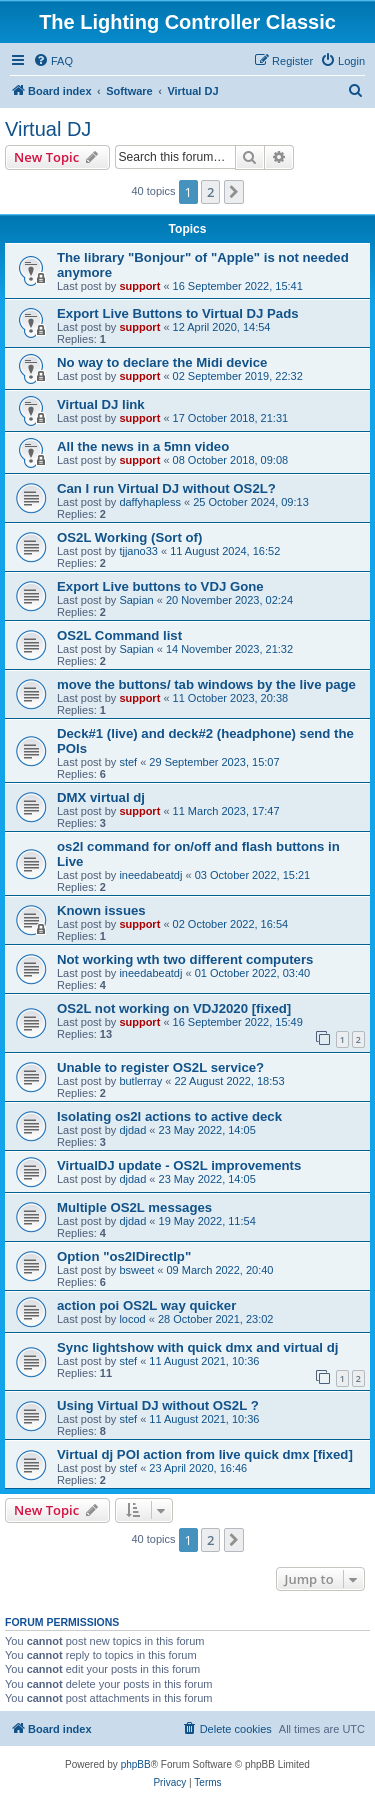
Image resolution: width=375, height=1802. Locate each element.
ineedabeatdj (150, 875)
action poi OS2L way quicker (146, 1305)
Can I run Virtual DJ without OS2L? (166, 488)
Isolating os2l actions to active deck (169, 1116)
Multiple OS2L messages (134, 1207)
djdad (132, 1130)
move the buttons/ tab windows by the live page (206, 684)
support (139, 286)
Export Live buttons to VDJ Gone (160, 586)
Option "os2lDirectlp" (124, 1256)
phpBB (136, 1764)
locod (132, 1319)
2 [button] (210, 192)
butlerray (140, 1081)
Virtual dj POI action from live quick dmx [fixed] (205, 1454)
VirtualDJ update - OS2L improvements (179, 1165)
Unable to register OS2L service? (160, 1067)
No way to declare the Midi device (162, 362)
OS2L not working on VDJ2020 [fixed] (174, 1008)
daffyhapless (150, 502)
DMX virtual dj (101, 797)
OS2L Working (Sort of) (129, 537)
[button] (234, 192)
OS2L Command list (119, 635)
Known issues (101, 910)
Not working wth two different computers (185, 959)
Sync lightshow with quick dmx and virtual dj (197, 1347)
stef (128, 762)
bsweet (136, 1270)
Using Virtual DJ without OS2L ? (158, 1405)
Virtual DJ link (101, 404)
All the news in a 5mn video (143, 446)
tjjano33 (138, 551)
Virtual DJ (48, 129)
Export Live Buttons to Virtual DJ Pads (178, 313)
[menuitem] (53, 61)
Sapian (136, 600)
